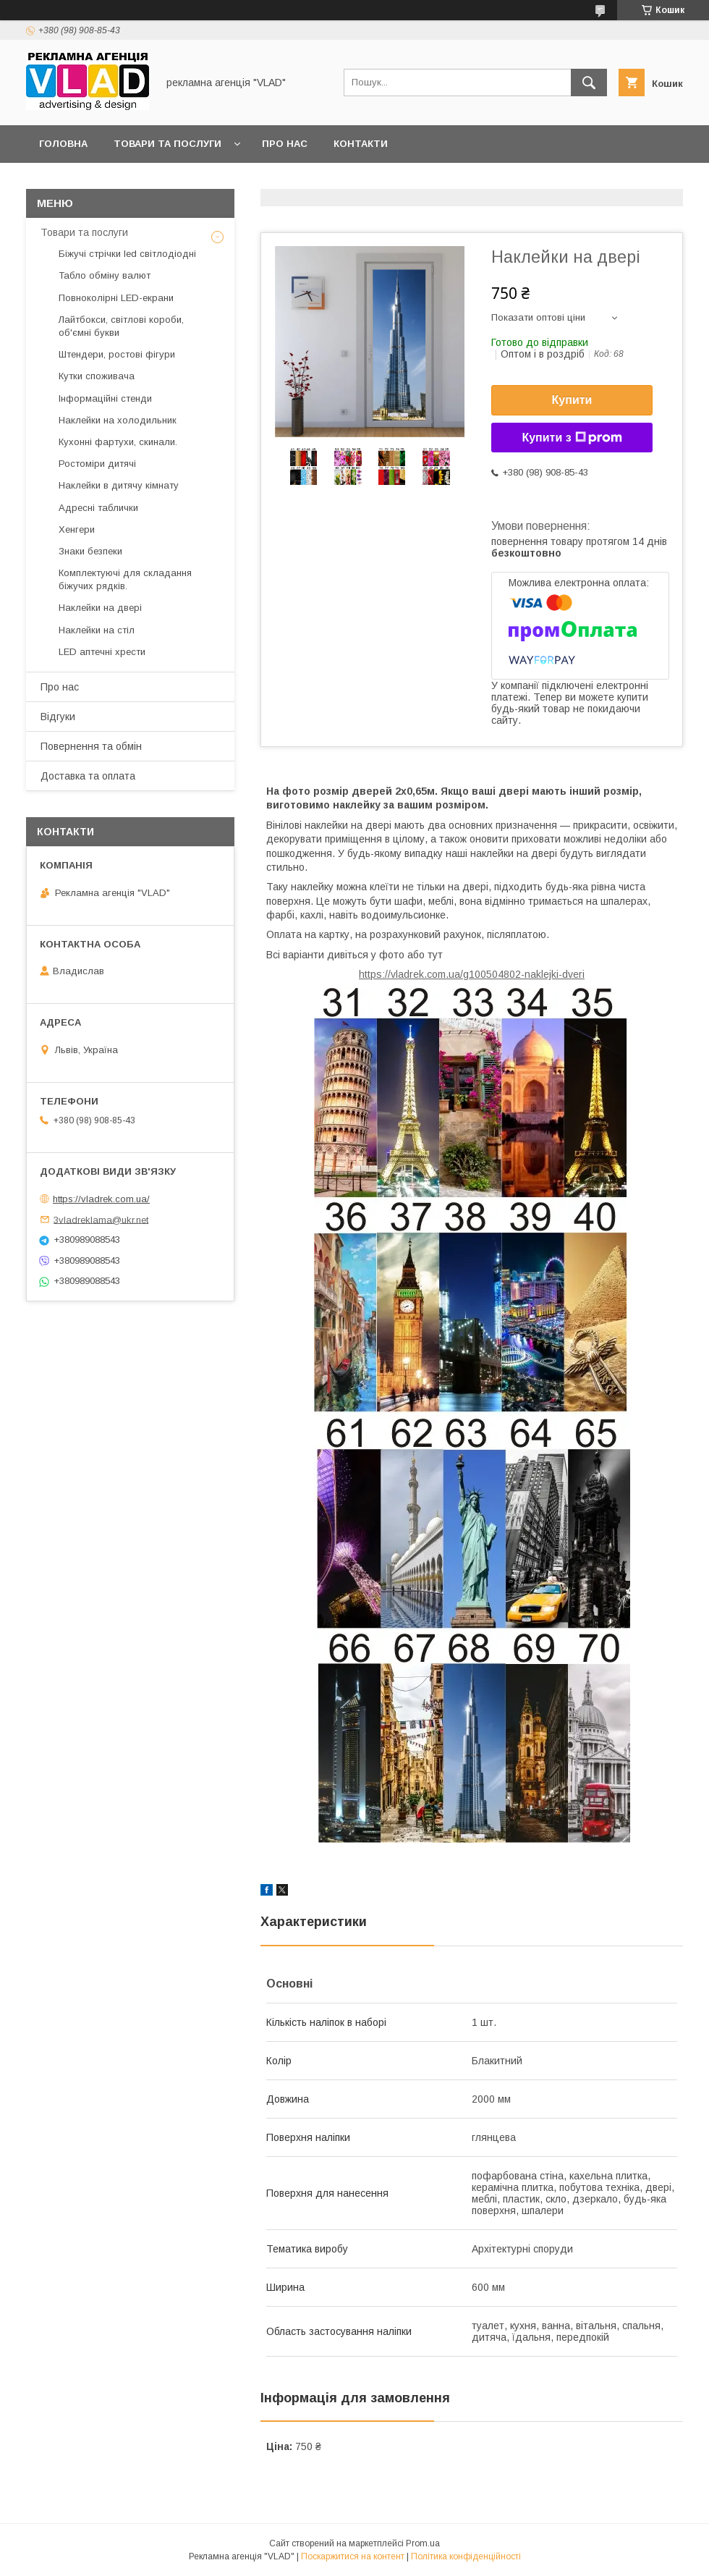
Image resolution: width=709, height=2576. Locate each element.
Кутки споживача (97, 376)
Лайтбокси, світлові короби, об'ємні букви (121, 326)
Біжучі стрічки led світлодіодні (127, 253)
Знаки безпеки (90, 551)
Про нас (284, 143)
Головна (63, 143)
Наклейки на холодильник (118, 420)
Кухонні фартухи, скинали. (118, 441)
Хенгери (77, 529)
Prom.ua (423, 2543)
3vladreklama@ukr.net (101, 1219)
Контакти (361, 143)
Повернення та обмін (91, 746)
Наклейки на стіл (97, 630)
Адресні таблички (98, 507)
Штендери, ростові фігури (117, 354)
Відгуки (58, 716)
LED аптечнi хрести (102, 651)
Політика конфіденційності (466, 2556)
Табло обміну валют (104, 275)
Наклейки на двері (100, 607)
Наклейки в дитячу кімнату (119, 485)
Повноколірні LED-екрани (116, 297)
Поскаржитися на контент (352, 2556)
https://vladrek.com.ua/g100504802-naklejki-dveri (472, 974)
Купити (572, 400)
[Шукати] (589, 82)
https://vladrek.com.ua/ (101, 1199)
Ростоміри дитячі (97, 463)
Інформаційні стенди (105, 398)
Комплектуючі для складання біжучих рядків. (125, 579)
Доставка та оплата (88, 776)
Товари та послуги (167, 143)
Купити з (571, 437)
